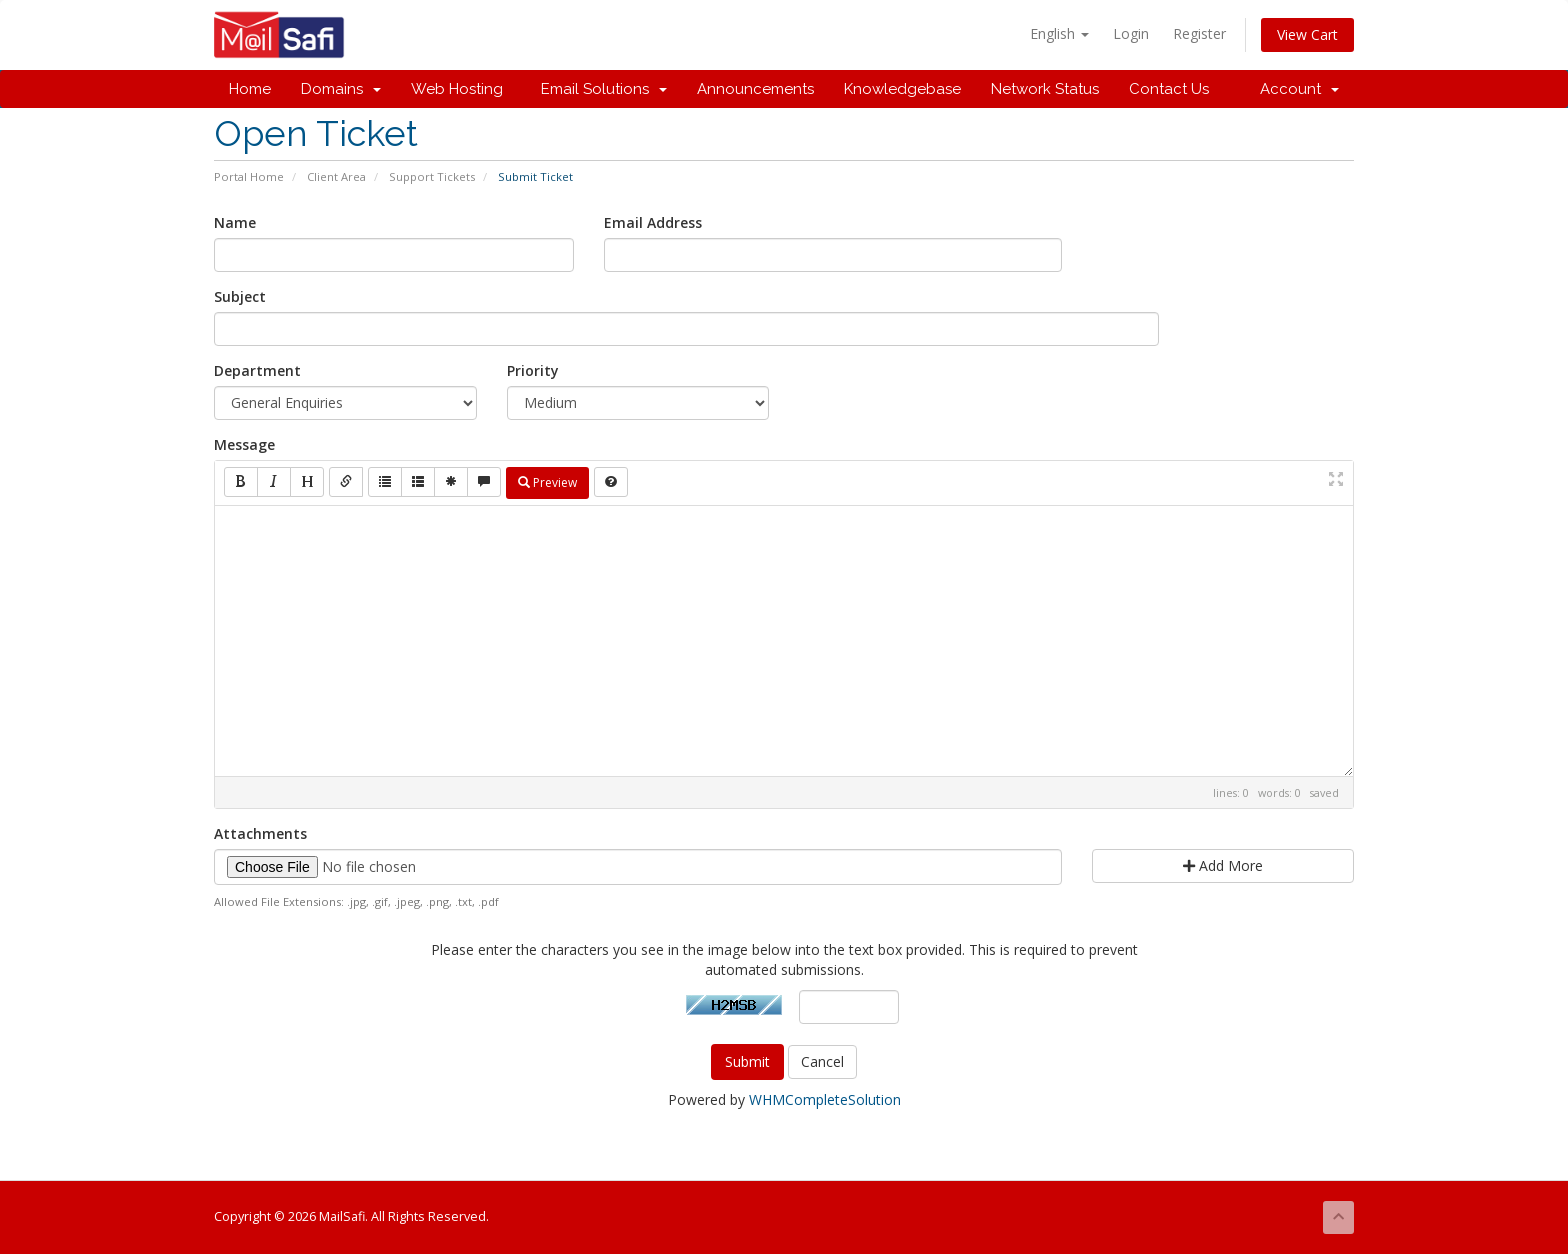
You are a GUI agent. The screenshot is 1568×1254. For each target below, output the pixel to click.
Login (1131, 33)
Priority (533, 370)
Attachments (260, 833)
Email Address (653, 222)
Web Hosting (457, 89)
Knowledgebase (902, 89)
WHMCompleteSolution (825, 1099)
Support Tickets (432, 176)
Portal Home (249, 176)
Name (235, 222)
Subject (240, 296)
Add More (1223, 865)
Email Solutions (600, 89)
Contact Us (1169, 89)
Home (250, 89)
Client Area (336, 176)
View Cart (1307, 34)
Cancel (822, 1061)
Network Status (1045, 89)
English (1059, 33)
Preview (547, 482)
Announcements (755, 89)
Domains (341, 89)
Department (257, 370)
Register (1199, 33)
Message (244, 444)
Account (1299, 89)
